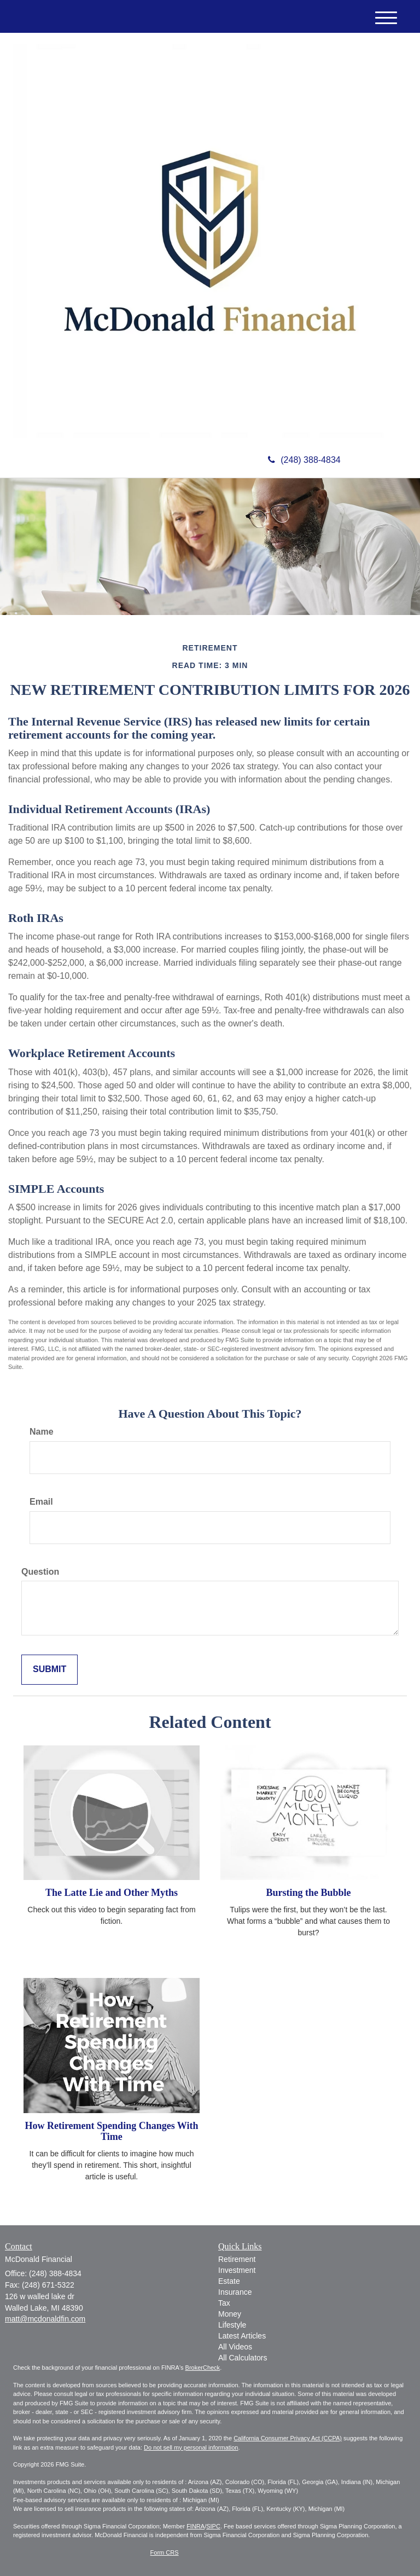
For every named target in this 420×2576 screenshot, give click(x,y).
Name (42, 1431)
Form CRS (164, 2552)
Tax (224, 2303)
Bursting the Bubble (308, 1892)
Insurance (235, 2292)
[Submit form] (49, 1670)
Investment (236, 2270)
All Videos (235, 2346)
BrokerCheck (202, 2367)
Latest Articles (242, 2335)
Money (229, 2314)
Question (40, 1571)
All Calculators (242, 2357)
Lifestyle (232, 2324)
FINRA (195, 2526)
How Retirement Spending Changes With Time (111, 2131)
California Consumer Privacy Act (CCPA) (288, 2438)
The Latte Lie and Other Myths (111, 1892)
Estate (229, 2281)
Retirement (236, 2259)
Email (41, 1501)
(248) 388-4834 (304, 460)
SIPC (213, 2526)
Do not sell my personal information (191, 2447)
